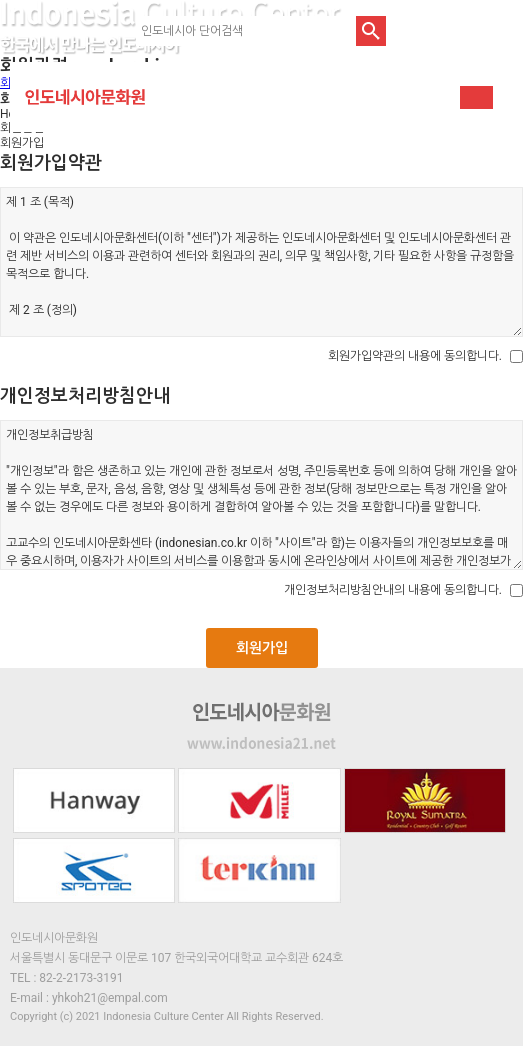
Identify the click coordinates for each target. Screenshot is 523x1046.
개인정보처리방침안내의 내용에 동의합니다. (393, 590)
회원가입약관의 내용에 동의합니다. (415, 356)
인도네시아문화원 (85, 97)
